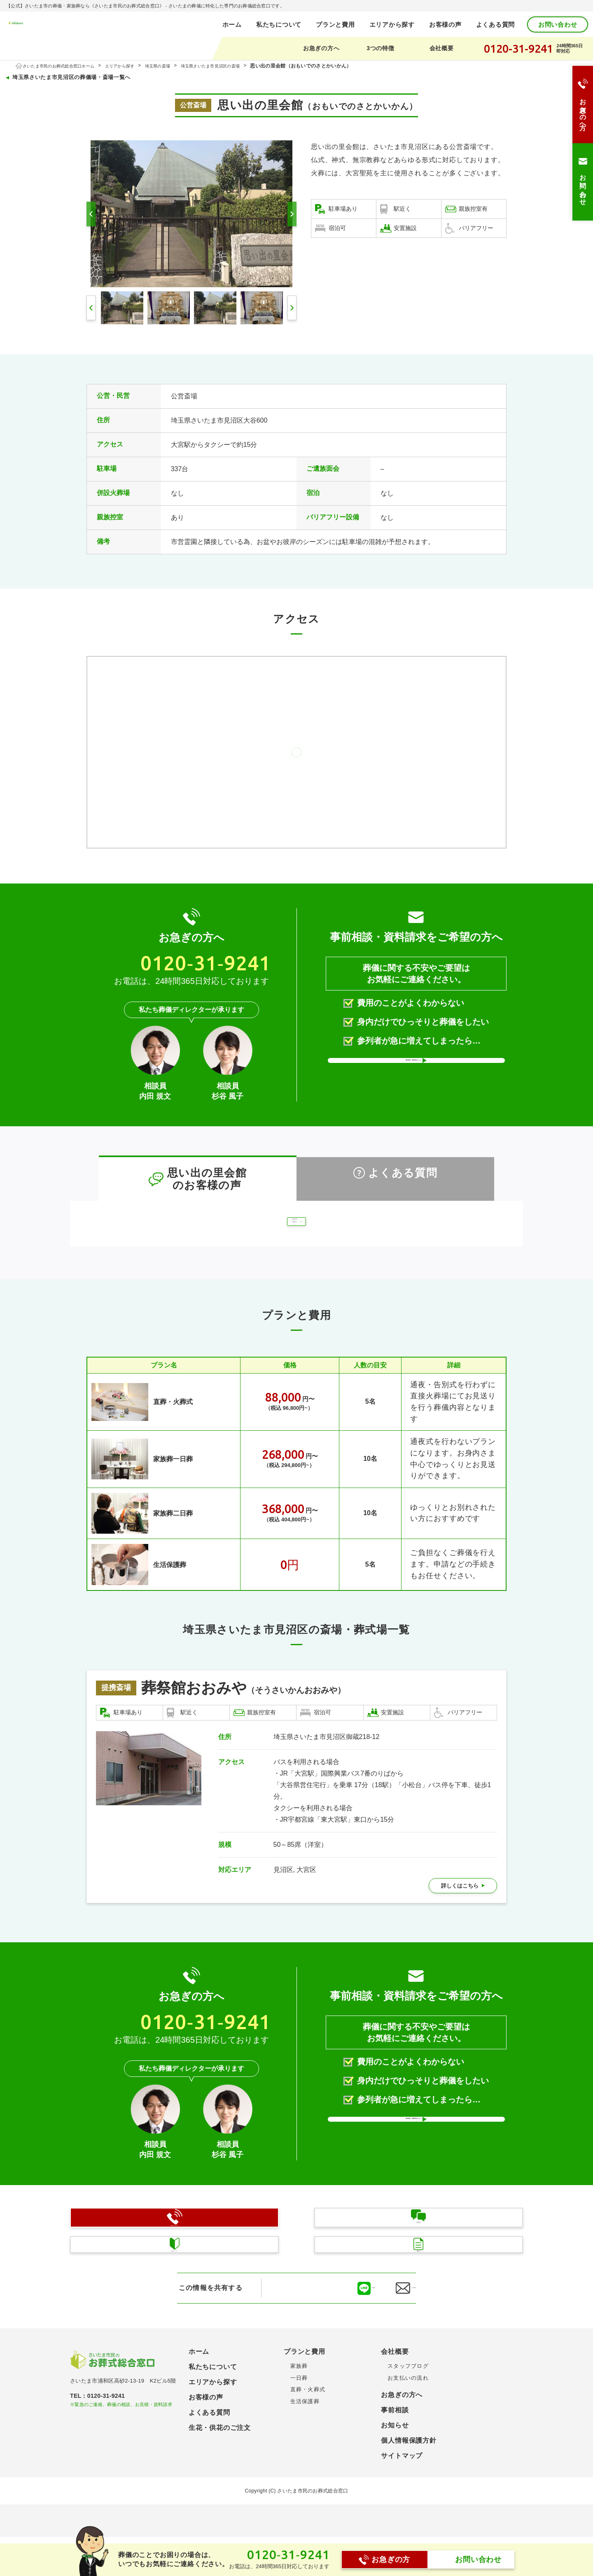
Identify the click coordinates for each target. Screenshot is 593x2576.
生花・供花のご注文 (220, 2442)
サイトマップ (402, 2470)
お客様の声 (445, 24)
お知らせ (395, 2439)
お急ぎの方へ (321, 48)
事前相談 (395, 2424)
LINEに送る (324, 2302)
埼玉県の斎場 (181, 66)
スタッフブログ (408, 2380)
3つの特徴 (380, 48)
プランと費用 (335, 24)
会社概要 (442, 48)
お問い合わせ (557, 24)
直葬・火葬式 (158, 1416)
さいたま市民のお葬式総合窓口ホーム (67, 66)
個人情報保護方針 (408, 2454)
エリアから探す (392, 24)
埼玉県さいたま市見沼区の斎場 (242, 66)
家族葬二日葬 (158, 1527)
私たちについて (278, 24)
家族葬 (299, 2380)
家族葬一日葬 (158, 1473)
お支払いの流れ (408, 2392)
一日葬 (299, 2392)
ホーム (232, 24)
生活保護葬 (152, 1579)
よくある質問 (495, 24)
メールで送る (398, 2302)
